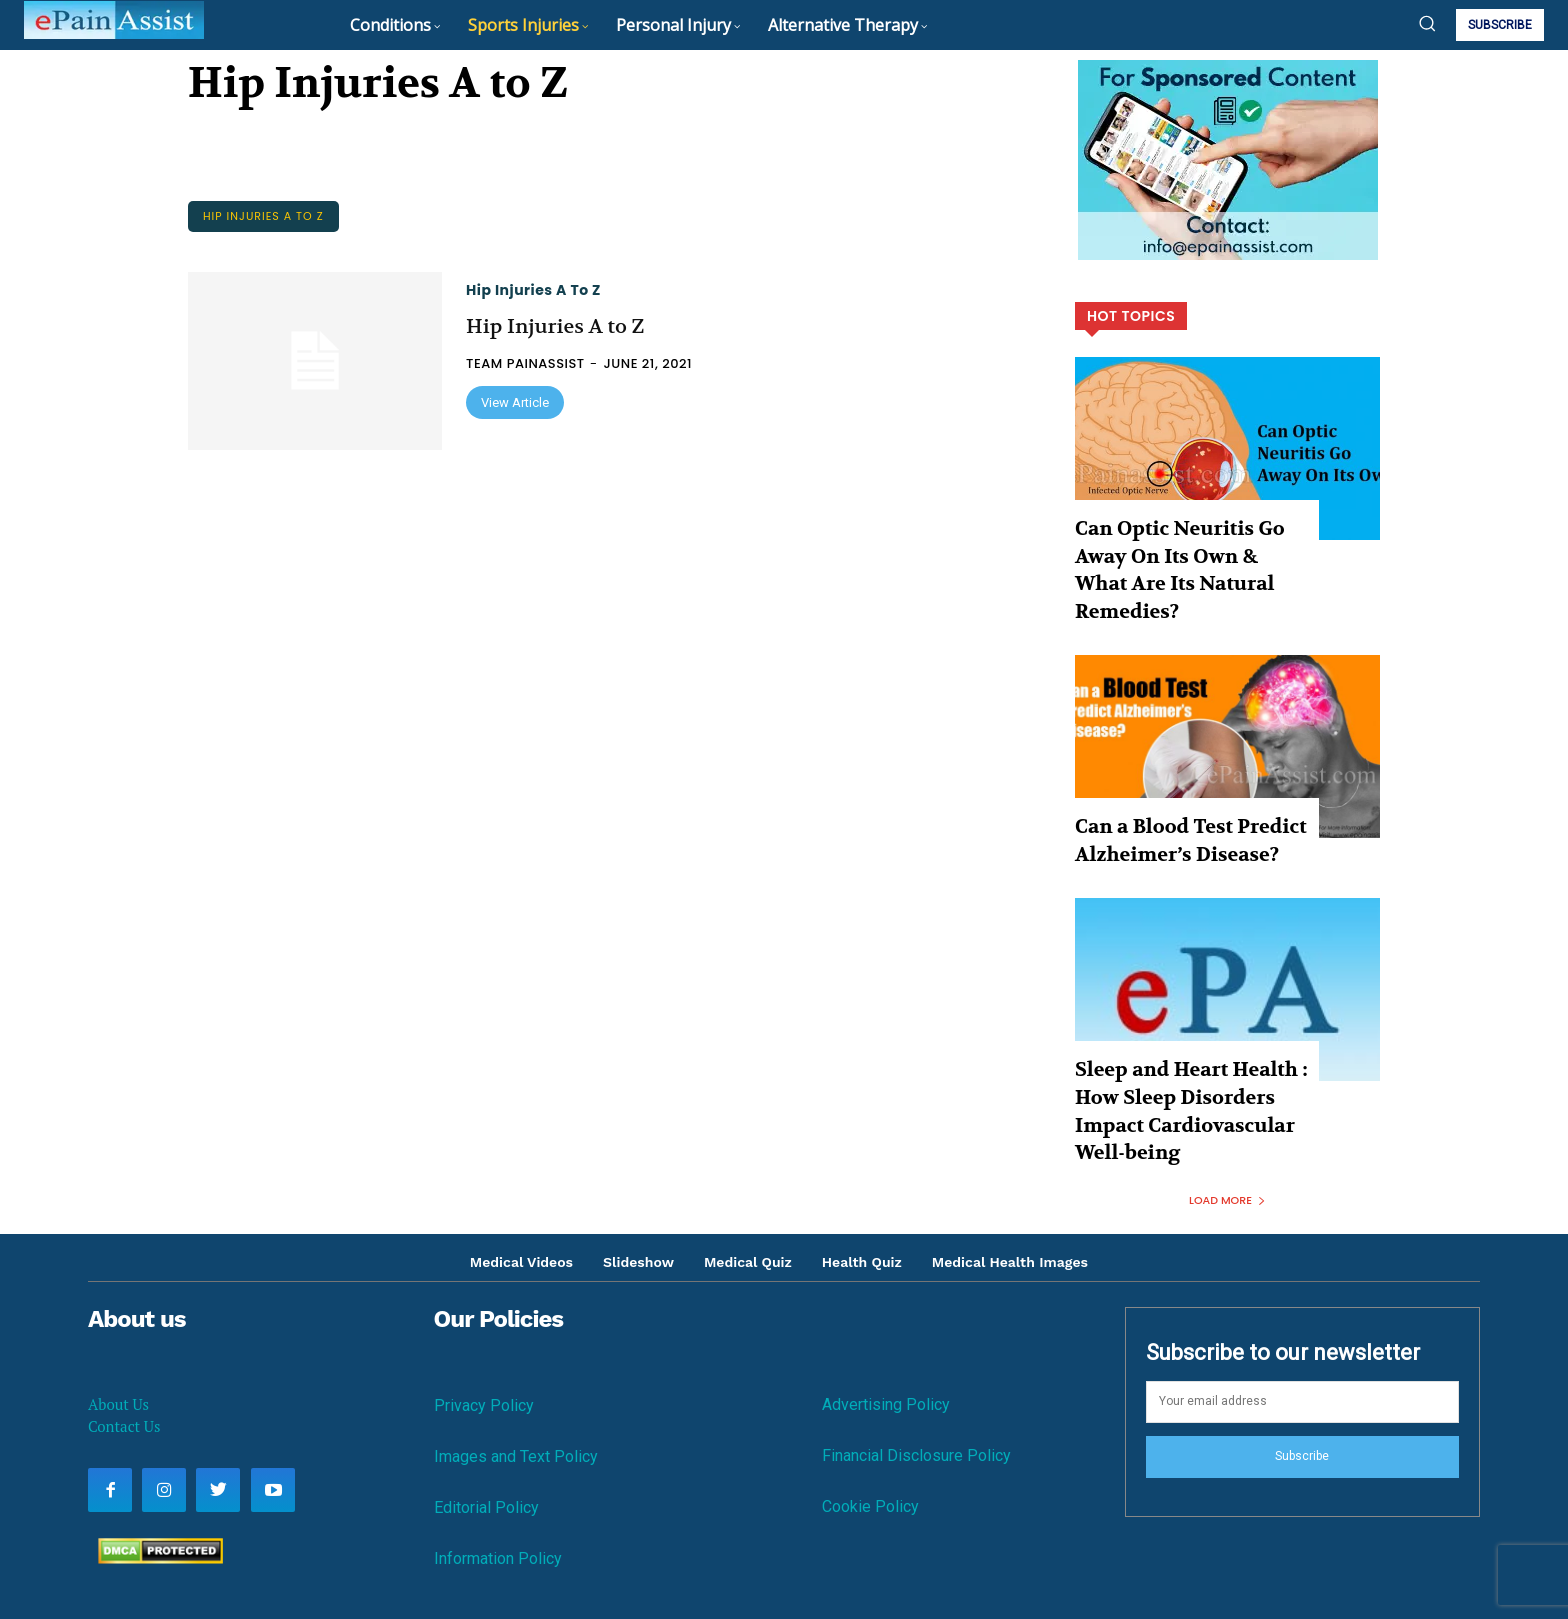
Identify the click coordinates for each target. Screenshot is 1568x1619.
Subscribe (1302, 1359)
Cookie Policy (870, 1410)
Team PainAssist (525, 363)
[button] (1427, 23)
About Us (118, 1308)
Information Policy (498, 1462)
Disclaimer (980, 1554)
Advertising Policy (886, 1307)
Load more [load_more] (1227, 1103)
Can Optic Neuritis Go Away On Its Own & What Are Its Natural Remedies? (1183, 548)
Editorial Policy (486, 1411)
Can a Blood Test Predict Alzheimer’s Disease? (1169, 791)
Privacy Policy (484, 1309)
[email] (1302, 1305)
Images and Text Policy (516, 1360)
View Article (515, 402)
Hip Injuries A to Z (263, 216)
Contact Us (124, 1330)
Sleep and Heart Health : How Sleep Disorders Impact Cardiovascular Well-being (1189, 1036)
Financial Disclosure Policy (916, 1358)
